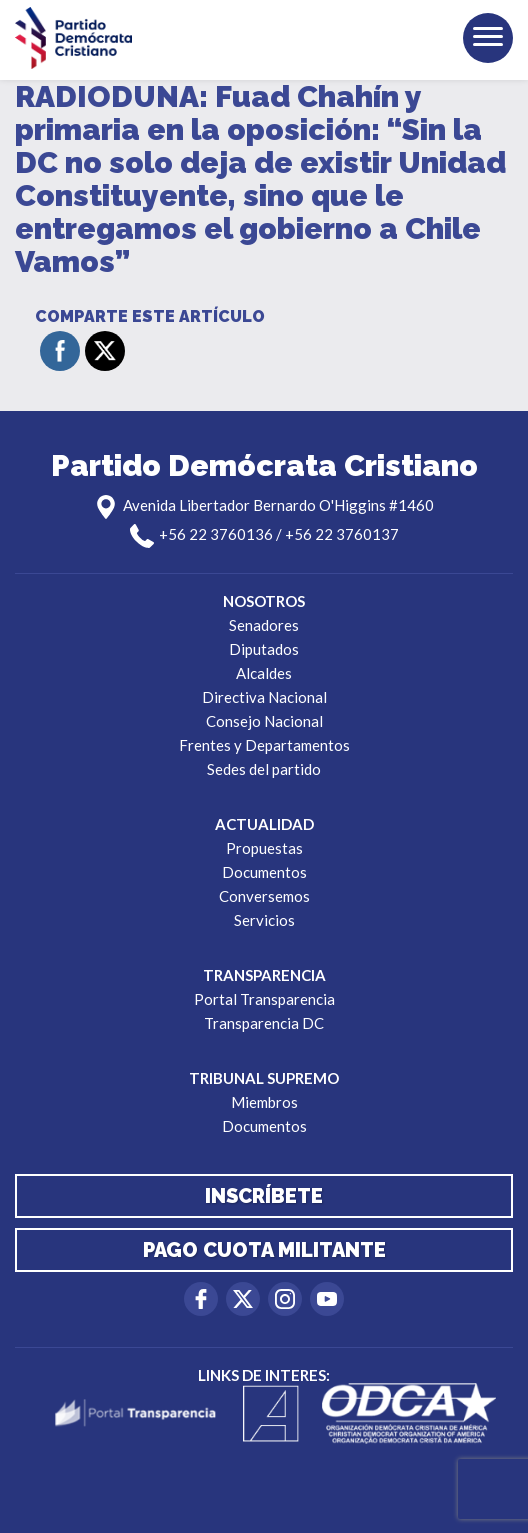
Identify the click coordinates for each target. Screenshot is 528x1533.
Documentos (264, 872)
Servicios (264, 920)
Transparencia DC (264, 1023)
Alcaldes (264, 673)
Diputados (264, 649)
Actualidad (264, 824)
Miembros (264, 1102)
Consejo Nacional (264, 721)
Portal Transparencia (264, 999)
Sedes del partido (264, 769)
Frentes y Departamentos (264, 745)
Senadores (264, 625)
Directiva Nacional (264, 697)
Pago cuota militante (264, 1250)
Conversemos (264, 896)
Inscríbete (264, 1196)
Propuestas (264, 848)
